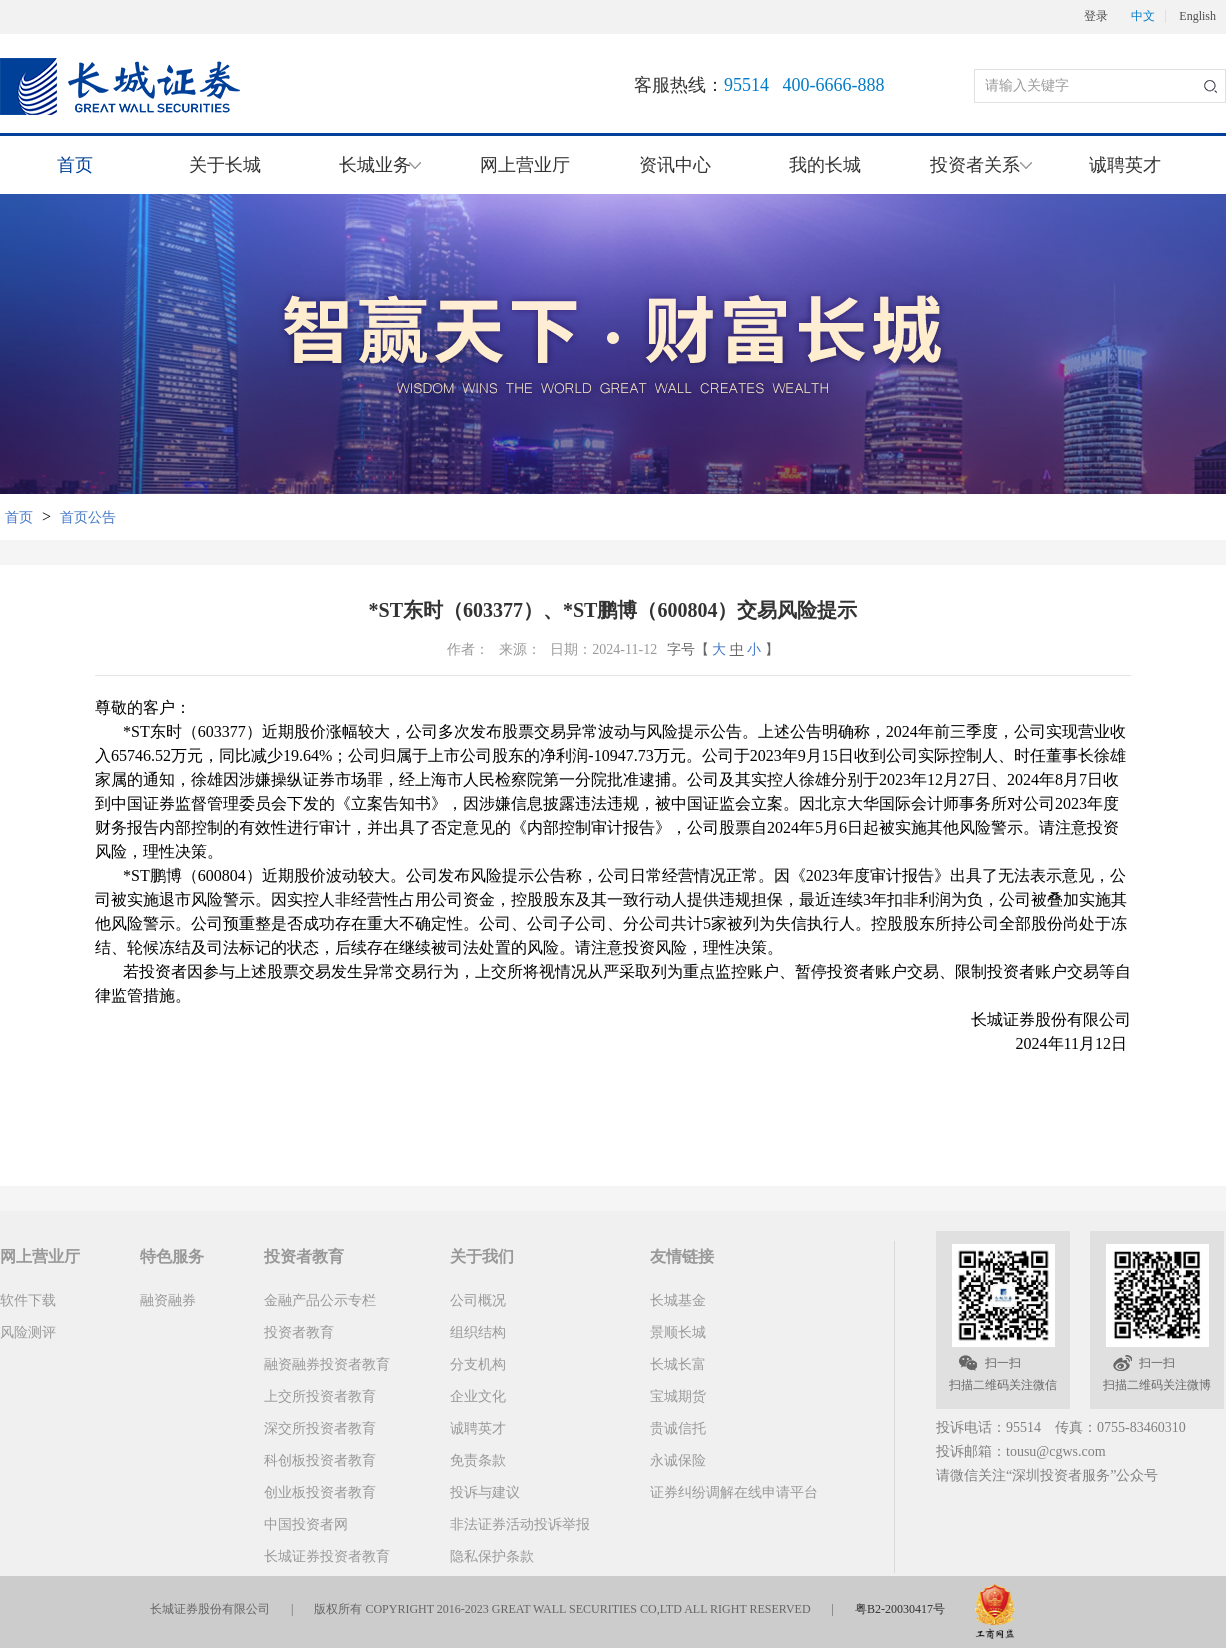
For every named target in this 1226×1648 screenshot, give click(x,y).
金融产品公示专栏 (320, 1300)
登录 (1096, 16)
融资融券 (168, 1300)
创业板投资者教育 (320, 1492)
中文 (1143, 16)
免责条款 (478, 1460)
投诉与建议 (485, 1492)
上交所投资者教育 (320, 1396)
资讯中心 (675, 165)
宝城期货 (678, 1396)
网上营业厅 (525, 165)
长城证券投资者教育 (327, 1556)
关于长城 (225, 165)
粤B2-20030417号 (900, 1609)
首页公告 (88, 517)
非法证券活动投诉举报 (520, 1524)
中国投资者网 (306, 1524)
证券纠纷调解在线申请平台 (734, 1492)
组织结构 (478, 1332)
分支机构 (478, 1364)
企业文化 (478, 1396)
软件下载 (28, 1300)
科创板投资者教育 (320, 1460)
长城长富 (678, 1364)
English (1197, 16)
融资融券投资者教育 (327, 1364)
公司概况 (478, 1300)
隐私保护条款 (492, 1556)
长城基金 (678, 1300)
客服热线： (759, 85)
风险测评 (28, 1332)
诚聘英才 (1125, 165)
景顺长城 (678, 1332)
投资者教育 (299, 1332)
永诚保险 (678, 1460)
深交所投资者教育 (320, 1428)
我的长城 (825, 165)
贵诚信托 (678, 1428)
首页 (75, 165)
